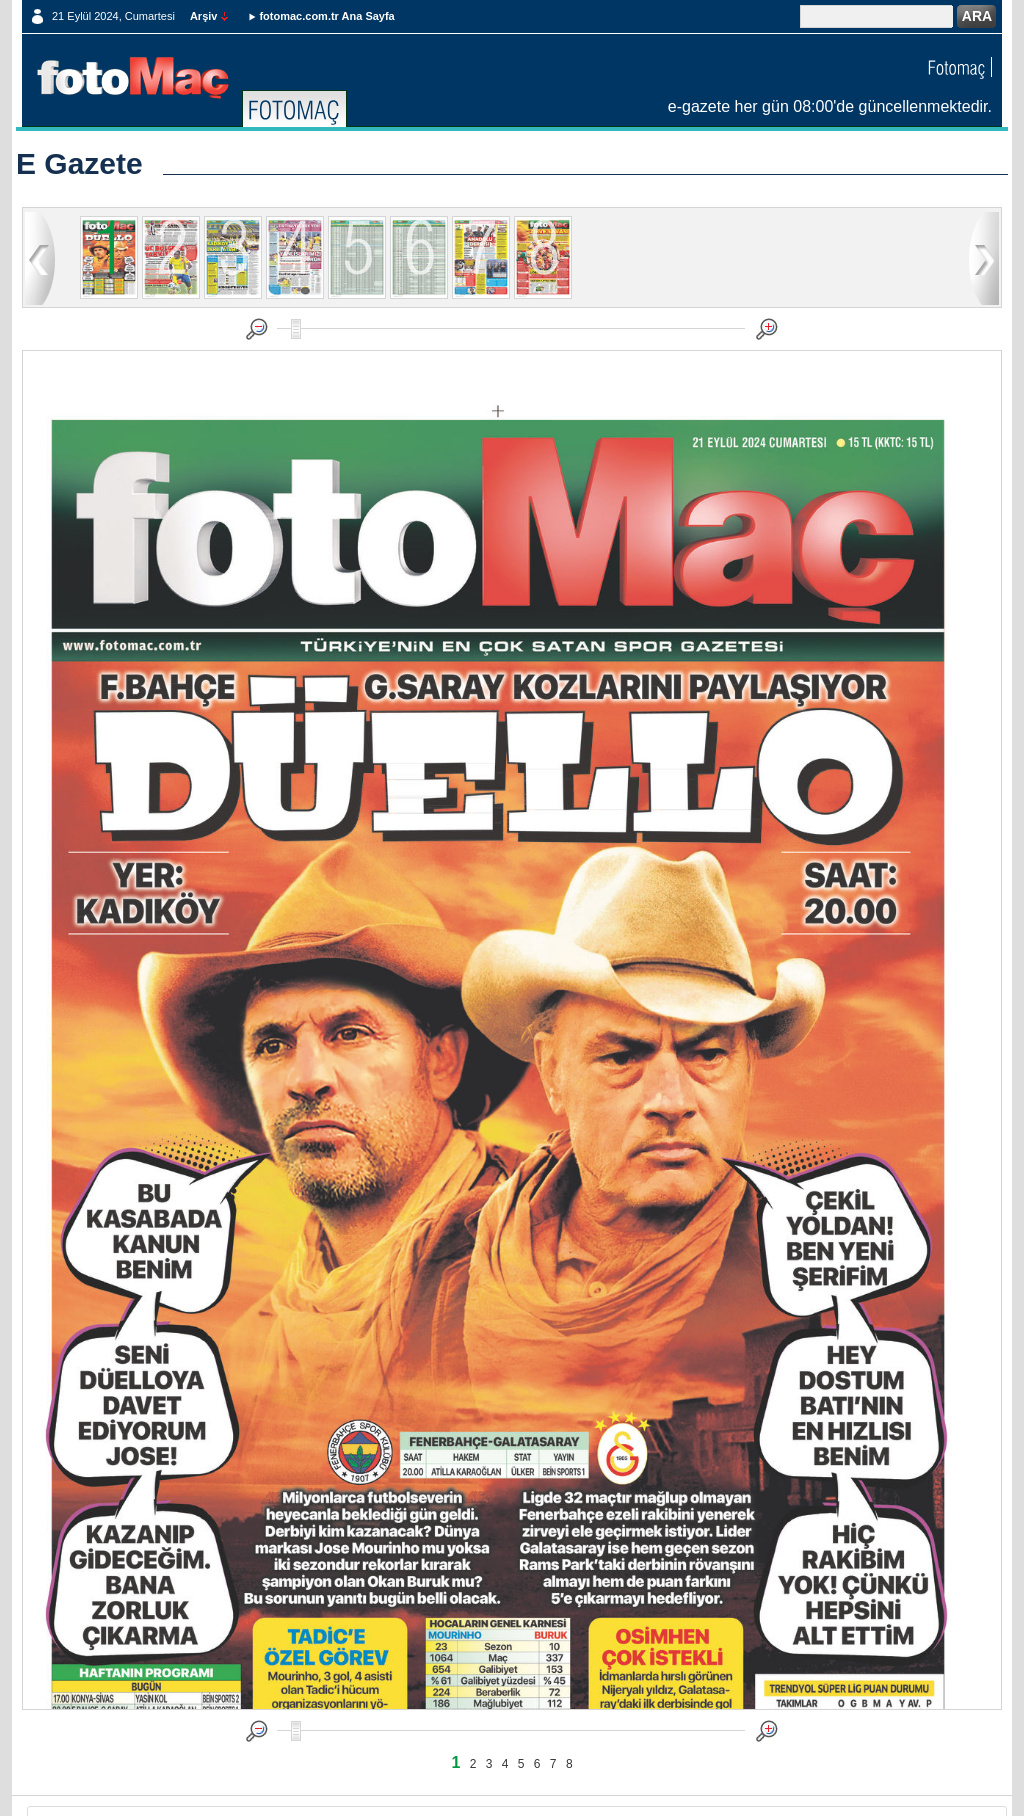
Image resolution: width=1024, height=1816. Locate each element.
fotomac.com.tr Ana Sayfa (326, 16)
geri (40, 257)
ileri (984, 257)
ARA (977, 16)
